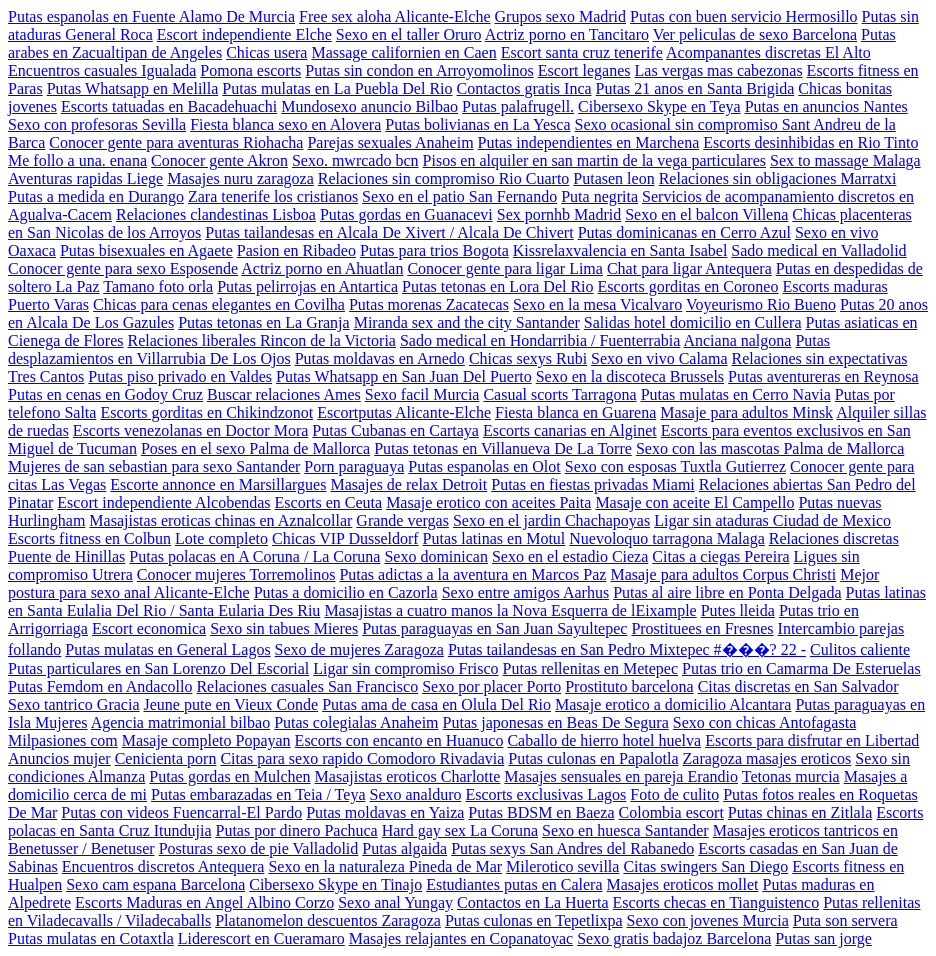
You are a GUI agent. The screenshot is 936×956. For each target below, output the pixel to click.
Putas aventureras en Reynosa (823, 376)
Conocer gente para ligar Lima (504, 268)
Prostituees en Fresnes (702, 628)
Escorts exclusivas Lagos (545, 794)
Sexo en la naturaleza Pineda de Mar (385, 866)
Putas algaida (404, 848)
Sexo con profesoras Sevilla (97, 124)
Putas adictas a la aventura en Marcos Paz (472, 574)
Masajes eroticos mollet (683, 884)
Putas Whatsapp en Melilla (133, 88)
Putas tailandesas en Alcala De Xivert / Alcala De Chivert (389, 232)
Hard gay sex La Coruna (460, 830)
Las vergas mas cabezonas (719, 70)
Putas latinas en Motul (494, 538)
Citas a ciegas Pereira (720, 556)
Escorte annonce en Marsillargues (218, 484)
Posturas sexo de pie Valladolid (259, 848)
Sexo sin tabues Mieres (284, 628)
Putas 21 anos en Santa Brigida (695, 88)
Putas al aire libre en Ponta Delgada (727, 592)
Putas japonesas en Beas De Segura (556, 722)
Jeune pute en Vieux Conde (231, 704)
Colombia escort (671, 812)
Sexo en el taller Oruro (409, 34)
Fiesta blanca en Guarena (575, 412)
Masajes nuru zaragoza (240, 178)
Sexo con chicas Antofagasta (765, 722)
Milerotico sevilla (562, 866)
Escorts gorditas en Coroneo (688, 286)
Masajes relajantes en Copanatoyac (461, 938)
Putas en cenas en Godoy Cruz (105, 394)
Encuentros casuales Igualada (102, 70)
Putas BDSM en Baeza (541, 812)
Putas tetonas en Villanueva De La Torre (503, 448)
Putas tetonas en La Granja (264, 322)
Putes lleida (738, 610)
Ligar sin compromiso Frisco (405, 668)
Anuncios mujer (59, 758)
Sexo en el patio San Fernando (459, 196)
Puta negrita (599, 196)
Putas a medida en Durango (96, 196)
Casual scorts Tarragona (559, 394)
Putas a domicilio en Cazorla (346, 592)
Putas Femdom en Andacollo (100, 686)
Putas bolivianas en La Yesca (477, 124)
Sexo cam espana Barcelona (155, 884)
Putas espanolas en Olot (484, 466)
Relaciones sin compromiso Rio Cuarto (444, 178)
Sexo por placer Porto (491, 686)
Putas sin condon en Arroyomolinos (419, 70)
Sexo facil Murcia (422, 394)
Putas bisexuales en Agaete (146, 250)
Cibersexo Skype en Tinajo (335, 884)
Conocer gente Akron (219, 160)
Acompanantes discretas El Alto (768, 52)
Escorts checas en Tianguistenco (716, 902)
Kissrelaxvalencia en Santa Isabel (620, 250)
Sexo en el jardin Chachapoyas (551, 520)
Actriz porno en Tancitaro (567, 34)
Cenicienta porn (166, 758)
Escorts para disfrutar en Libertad (812, 740)
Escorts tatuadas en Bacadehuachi (169, 106)
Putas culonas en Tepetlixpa (534, 920)
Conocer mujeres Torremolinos (236, 574)
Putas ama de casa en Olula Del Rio (436, 704)
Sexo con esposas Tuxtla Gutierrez (675, 466)
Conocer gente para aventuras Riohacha (176, 142)
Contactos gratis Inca (524, 88)
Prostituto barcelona (629, 686)
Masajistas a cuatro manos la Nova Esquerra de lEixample (510, 610)
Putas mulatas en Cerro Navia (736, 394)
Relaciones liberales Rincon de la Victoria (262, 340)
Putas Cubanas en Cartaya (395, 430)
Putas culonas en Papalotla (593, 758)
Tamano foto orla (158, 286)
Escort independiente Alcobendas (163, 502)
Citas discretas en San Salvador (798, 686)
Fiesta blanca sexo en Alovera (285, 124)
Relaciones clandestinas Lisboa (216, 214)
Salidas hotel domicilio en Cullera (693, 322)
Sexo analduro (415, 794)
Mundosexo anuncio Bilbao (369, 106)
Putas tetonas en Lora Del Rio (498, 286)
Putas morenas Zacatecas (429, 304)
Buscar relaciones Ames (284, 394)
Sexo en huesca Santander (625, 830)
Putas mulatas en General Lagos (167, 649)
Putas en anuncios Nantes (826, 106)
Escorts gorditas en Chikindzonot (206, 412)
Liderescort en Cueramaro (261, 938)
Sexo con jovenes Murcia (708, 920)
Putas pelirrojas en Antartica (307, 286)
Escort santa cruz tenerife (582, 52)
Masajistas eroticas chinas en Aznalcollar (220, 520)
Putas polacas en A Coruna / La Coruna (254, 556)
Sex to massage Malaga (845, 160)
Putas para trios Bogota (434, 250)
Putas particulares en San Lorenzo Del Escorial (158, 668)
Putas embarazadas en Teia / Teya (258, 794)
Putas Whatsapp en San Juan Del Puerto (404, 376)
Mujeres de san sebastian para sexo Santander (154, 466)
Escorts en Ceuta (329, 502)
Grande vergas (402, 520)
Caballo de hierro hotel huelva (604, 740)
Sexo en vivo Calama (659, 358)
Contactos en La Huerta (533, 902)
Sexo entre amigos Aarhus (526, 592)
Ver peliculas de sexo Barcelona (755, 34)
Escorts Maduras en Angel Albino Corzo (204, 902)
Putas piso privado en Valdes (180, 376)
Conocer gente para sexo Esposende (123, 268)
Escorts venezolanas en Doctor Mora (190, 430)
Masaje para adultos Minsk (746, 412)
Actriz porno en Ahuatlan (322, 268)
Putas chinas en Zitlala (800, 812)
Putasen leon (613, 178)
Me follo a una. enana (77, 160)
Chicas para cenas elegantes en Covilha (219, 304)
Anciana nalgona (737, 340)
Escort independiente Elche (244, 34)
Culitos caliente (860, 649)
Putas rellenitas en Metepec (591, 668)
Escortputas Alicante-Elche (404, 412)
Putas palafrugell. (518, 106)
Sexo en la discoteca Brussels (630, 376)
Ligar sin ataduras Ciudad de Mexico (772, 520)
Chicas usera (266, 52)
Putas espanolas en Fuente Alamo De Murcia (151, 16)
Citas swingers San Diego (705, 866)
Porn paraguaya (354, 466)
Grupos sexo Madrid (561, 16)
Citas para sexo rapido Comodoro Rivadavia (362, 758)
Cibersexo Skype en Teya (659, 106)
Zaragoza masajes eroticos (767, 758)
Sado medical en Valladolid (818, 250)
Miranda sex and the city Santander (467, 322)
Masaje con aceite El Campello (694, 502)
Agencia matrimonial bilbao (181, 722)
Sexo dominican (436, 556)
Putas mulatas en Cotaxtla (91, 938)
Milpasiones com (63, 740)
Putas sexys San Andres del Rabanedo (572, 848)
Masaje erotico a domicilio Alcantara (673, 704)
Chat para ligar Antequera (689, 268)
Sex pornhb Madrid (559, 214)
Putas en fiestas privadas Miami (593, 484)
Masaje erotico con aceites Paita (488, 502)
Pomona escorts (250, 70)
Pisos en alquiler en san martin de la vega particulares (594, 160)
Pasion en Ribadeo (296, 250)
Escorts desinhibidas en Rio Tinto (810, 142)
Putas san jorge (823, 938)
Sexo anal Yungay (395, 902)
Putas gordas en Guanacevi (406, 214)
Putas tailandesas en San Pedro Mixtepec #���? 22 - (627, 649)
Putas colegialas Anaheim (356, 722)
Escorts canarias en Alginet (570, 430)
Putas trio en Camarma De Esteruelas (801, 668)
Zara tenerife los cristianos (273, 196)
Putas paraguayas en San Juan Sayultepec (494, 628)
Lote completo (221, 538)
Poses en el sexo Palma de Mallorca (255, 448)
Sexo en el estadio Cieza (570, 556)
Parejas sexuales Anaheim (390, 142)
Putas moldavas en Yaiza (385, 812)
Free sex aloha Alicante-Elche (394, 16)
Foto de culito (674, 794)
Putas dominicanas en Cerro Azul (684, 232)
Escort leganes (584, 70)
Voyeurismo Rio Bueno (761, 304)
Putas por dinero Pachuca (297, 830)
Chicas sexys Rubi (528, 358)
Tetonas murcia (791, 776)
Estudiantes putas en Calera (514, 884)
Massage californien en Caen (403, 52)
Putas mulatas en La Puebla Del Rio (337, 88)
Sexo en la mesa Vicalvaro (597, 304)
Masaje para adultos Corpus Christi (723, 574)
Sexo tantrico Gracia (74, 704)
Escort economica (149, 628)
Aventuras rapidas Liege (85, 178)
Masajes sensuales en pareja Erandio (621, 776)
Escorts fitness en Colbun (89, 538)
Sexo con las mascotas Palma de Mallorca (770, 448)
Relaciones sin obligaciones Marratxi (778, 178)
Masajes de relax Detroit (408, 484)
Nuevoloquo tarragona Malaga (666, 538)
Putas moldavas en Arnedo (380, 358)
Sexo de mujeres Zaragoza (359, 649)
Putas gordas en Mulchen (229, 776)
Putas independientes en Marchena (589, 142)
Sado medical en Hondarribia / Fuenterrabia (540, 340)
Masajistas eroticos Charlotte (408, 776)
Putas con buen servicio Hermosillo (744, 16)
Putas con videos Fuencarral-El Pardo (181, 812)
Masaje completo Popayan (206, 740)
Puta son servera (845, 920)
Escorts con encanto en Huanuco (399, 740)
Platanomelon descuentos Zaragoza (328, 920)
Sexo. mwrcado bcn (355, 160)
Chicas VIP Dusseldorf (345, 538)
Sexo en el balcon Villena (706, 214)
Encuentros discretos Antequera (163, 866)
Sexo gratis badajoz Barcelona (674, 938)
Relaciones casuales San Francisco (307, 686)
